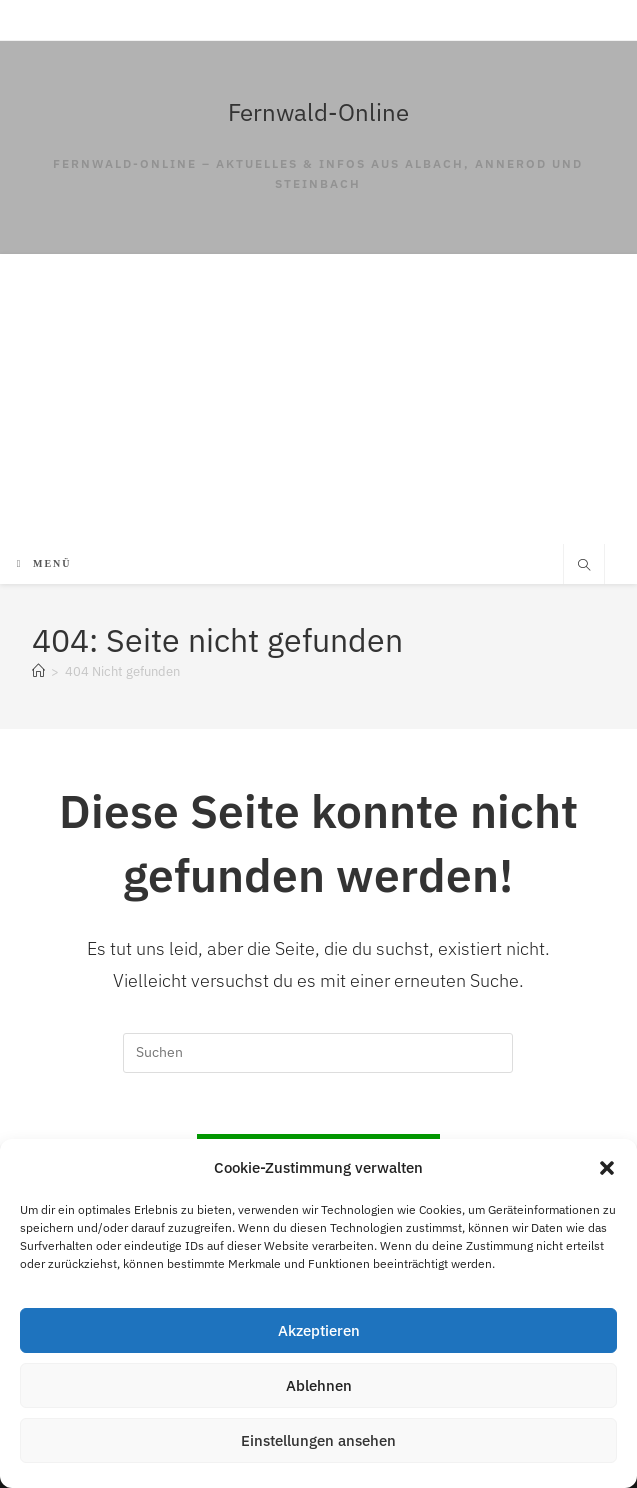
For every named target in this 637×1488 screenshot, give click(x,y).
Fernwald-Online (318, 112)
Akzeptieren (319, 1330)
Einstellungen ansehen (318, 1440)
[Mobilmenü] (44, 563)
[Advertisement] (318, 394)
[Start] (38, 671)
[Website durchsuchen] (584, 566)
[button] (607, 1168)
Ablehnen (319, 1385)
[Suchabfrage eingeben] (318, 1053)
